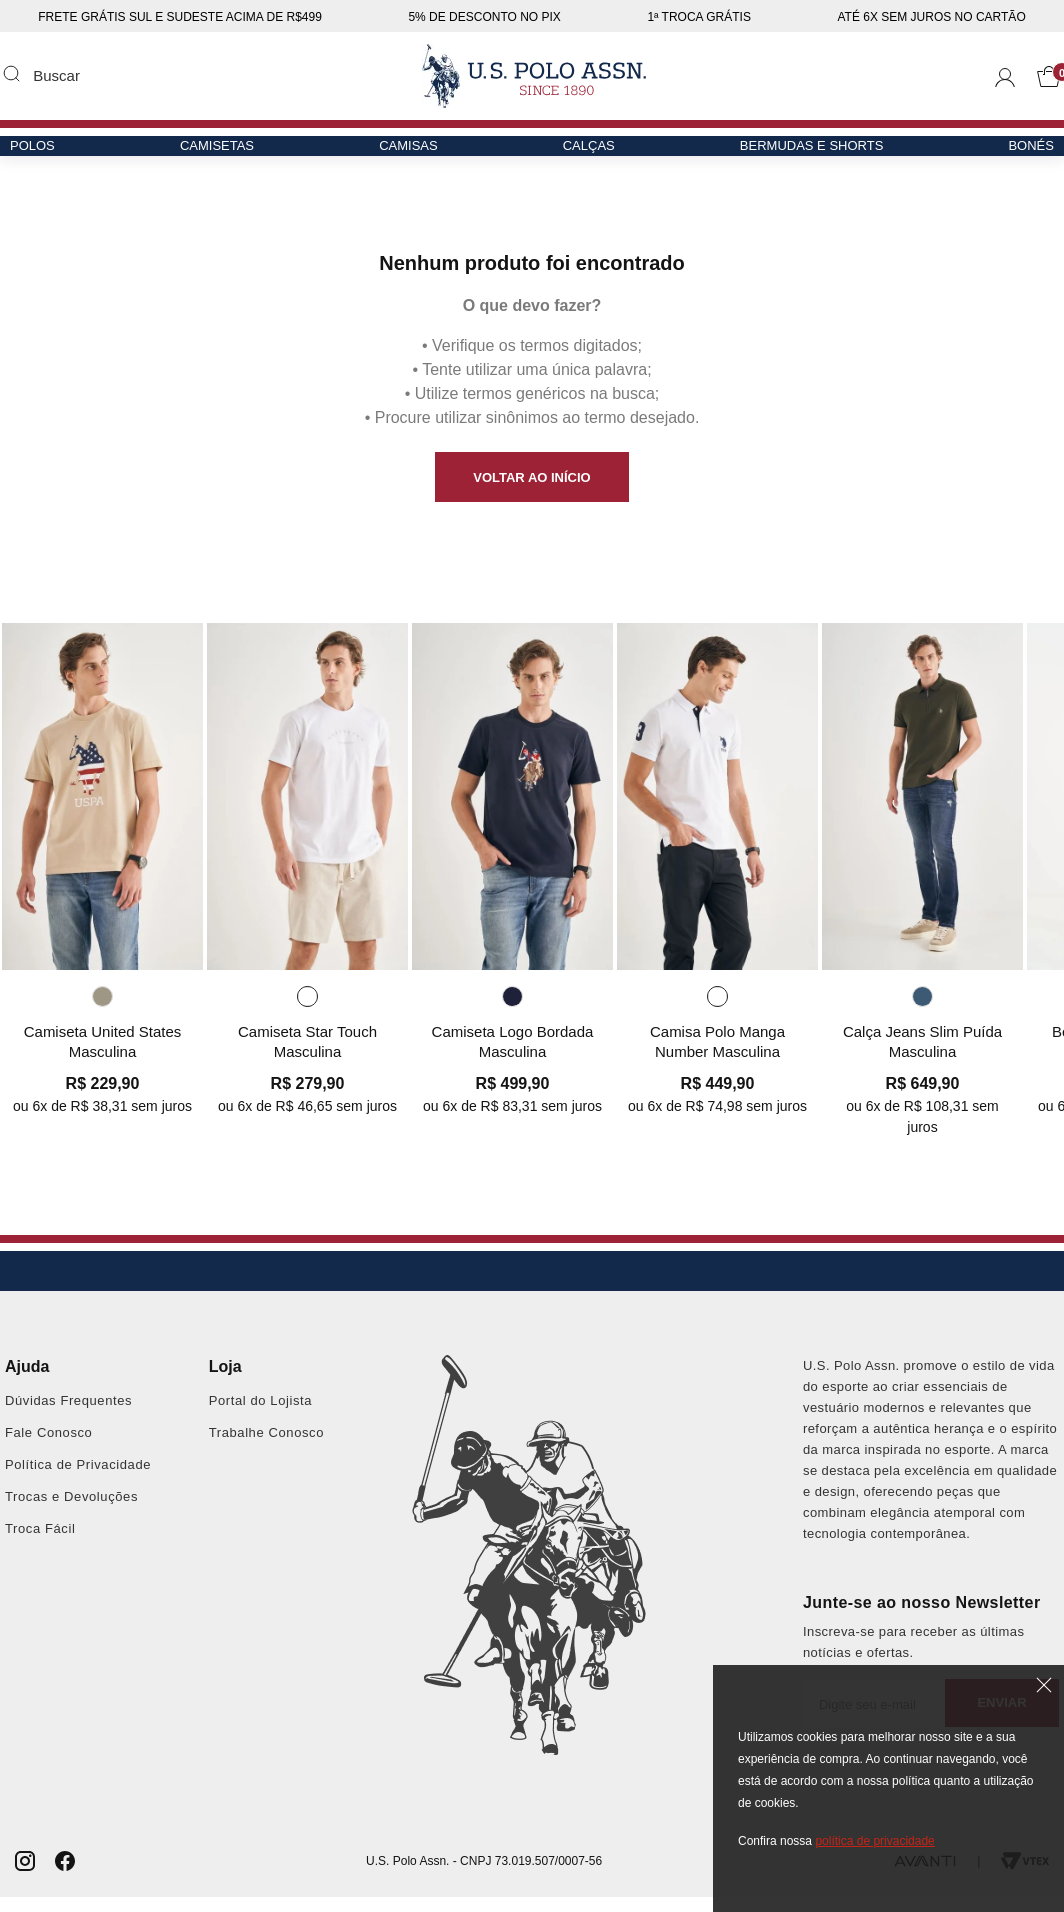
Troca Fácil (40, 1543)
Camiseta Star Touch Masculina (307, 1054)
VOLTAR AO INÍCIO (531, 477)
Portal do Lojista (260, 1415)
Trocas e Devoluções (71, 1511)
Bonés (1015, 156)
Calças (586, 156)
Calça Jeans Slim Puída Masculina (922, 1054)
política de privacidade (874, 1841)
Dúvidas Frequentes (68, 1415)
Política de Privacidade (78, 1479)
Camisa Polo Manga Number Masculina (717, 1054)
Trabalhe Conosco (266, 1447)
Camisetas (226, 156)
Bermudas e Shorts (802, 156)
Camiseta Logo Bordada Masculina (513, 1054)
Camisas (411, 156)
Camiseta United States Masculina (103, 1054)
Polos (48, 156)
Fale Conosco (48, 1447)
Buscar (11, 73)
